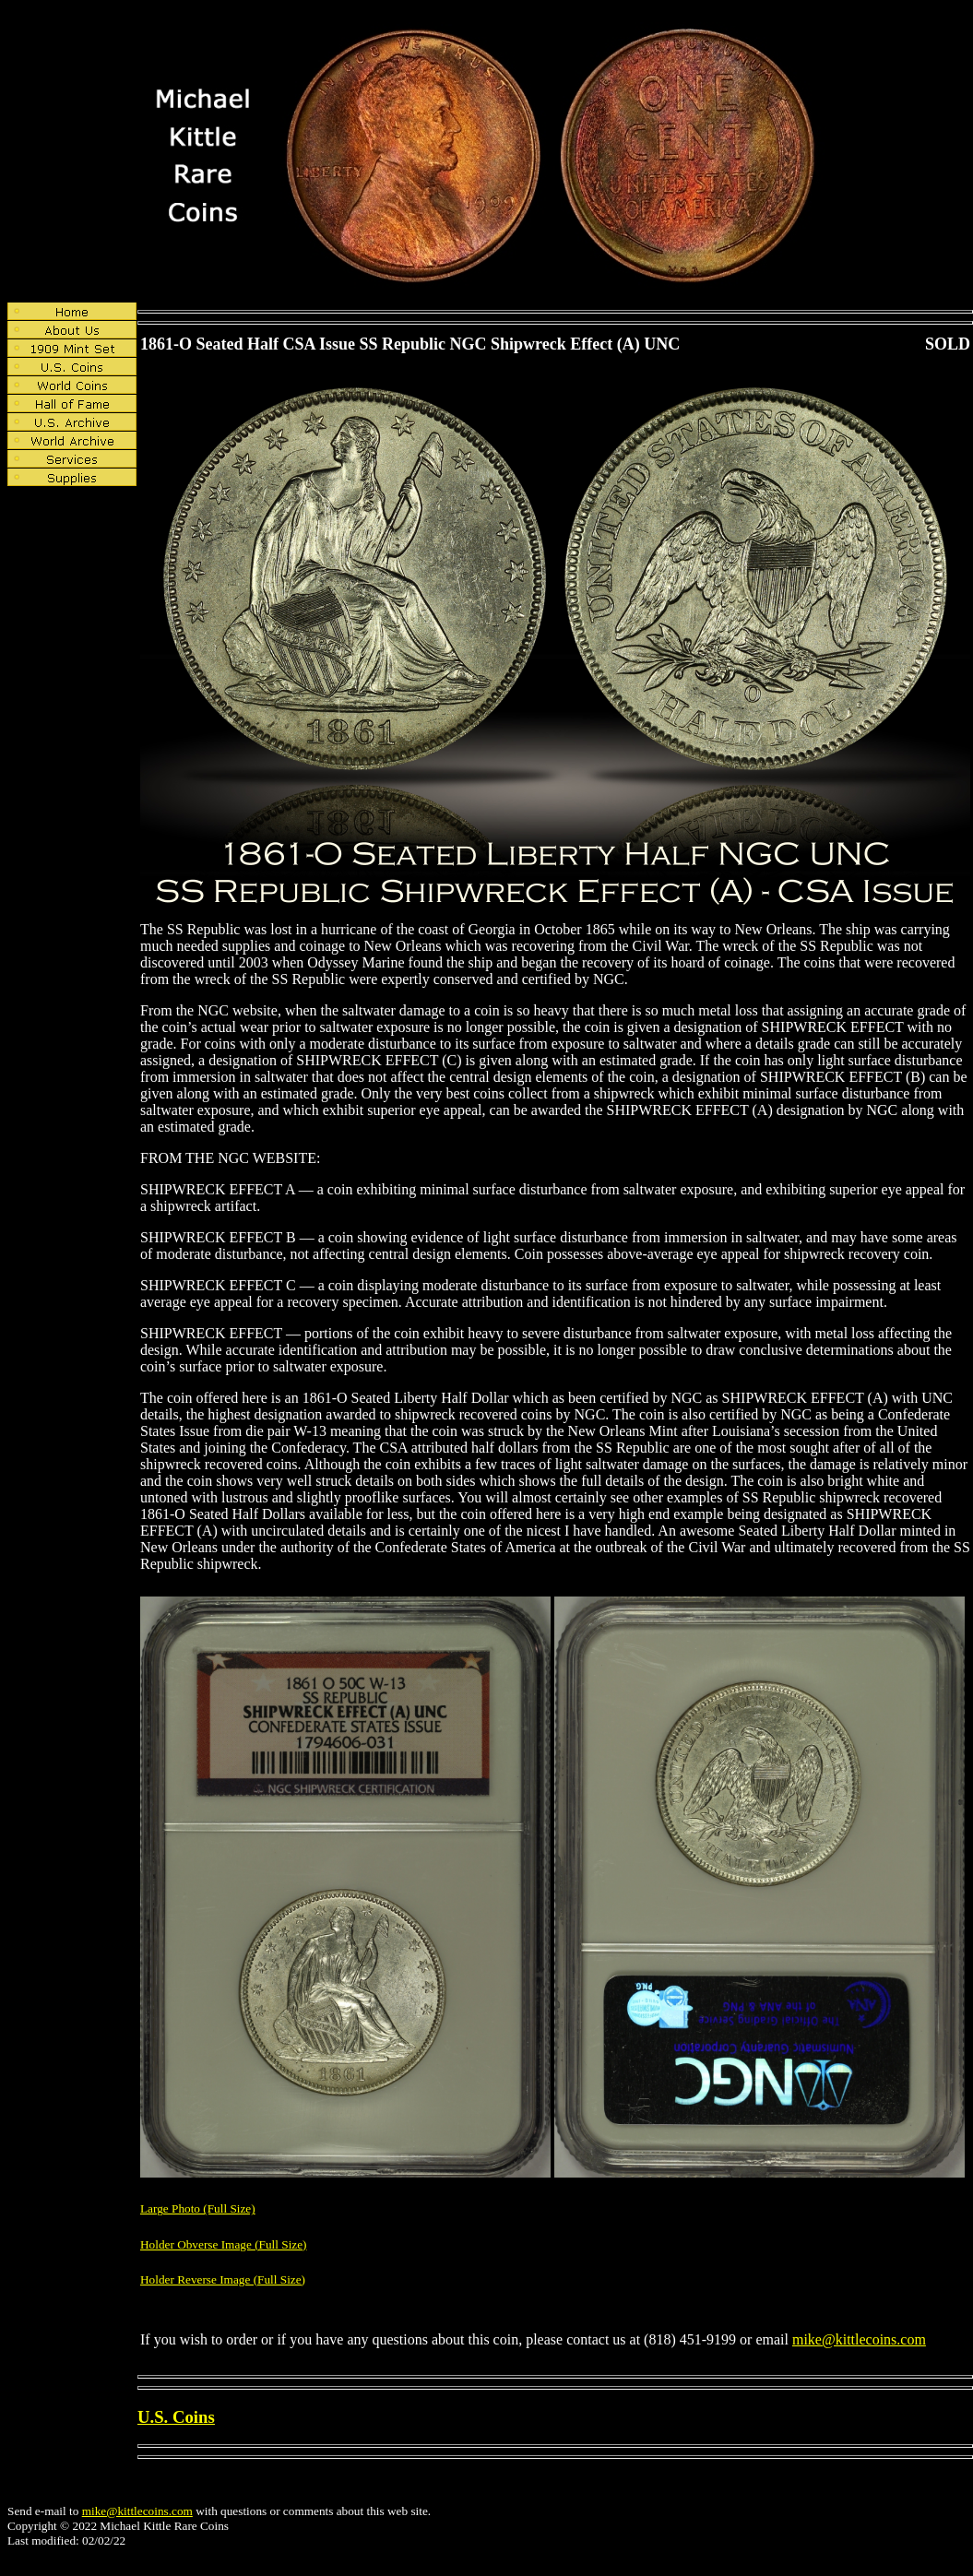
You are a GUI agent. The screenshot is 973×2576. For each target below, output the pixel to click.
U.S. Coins (176, 2417)
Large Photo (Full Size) (197, 2208)
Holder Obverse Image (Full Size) (223, 2244)
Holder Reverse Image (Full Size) (222, 2279)
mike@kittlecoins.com (859, 2339)
